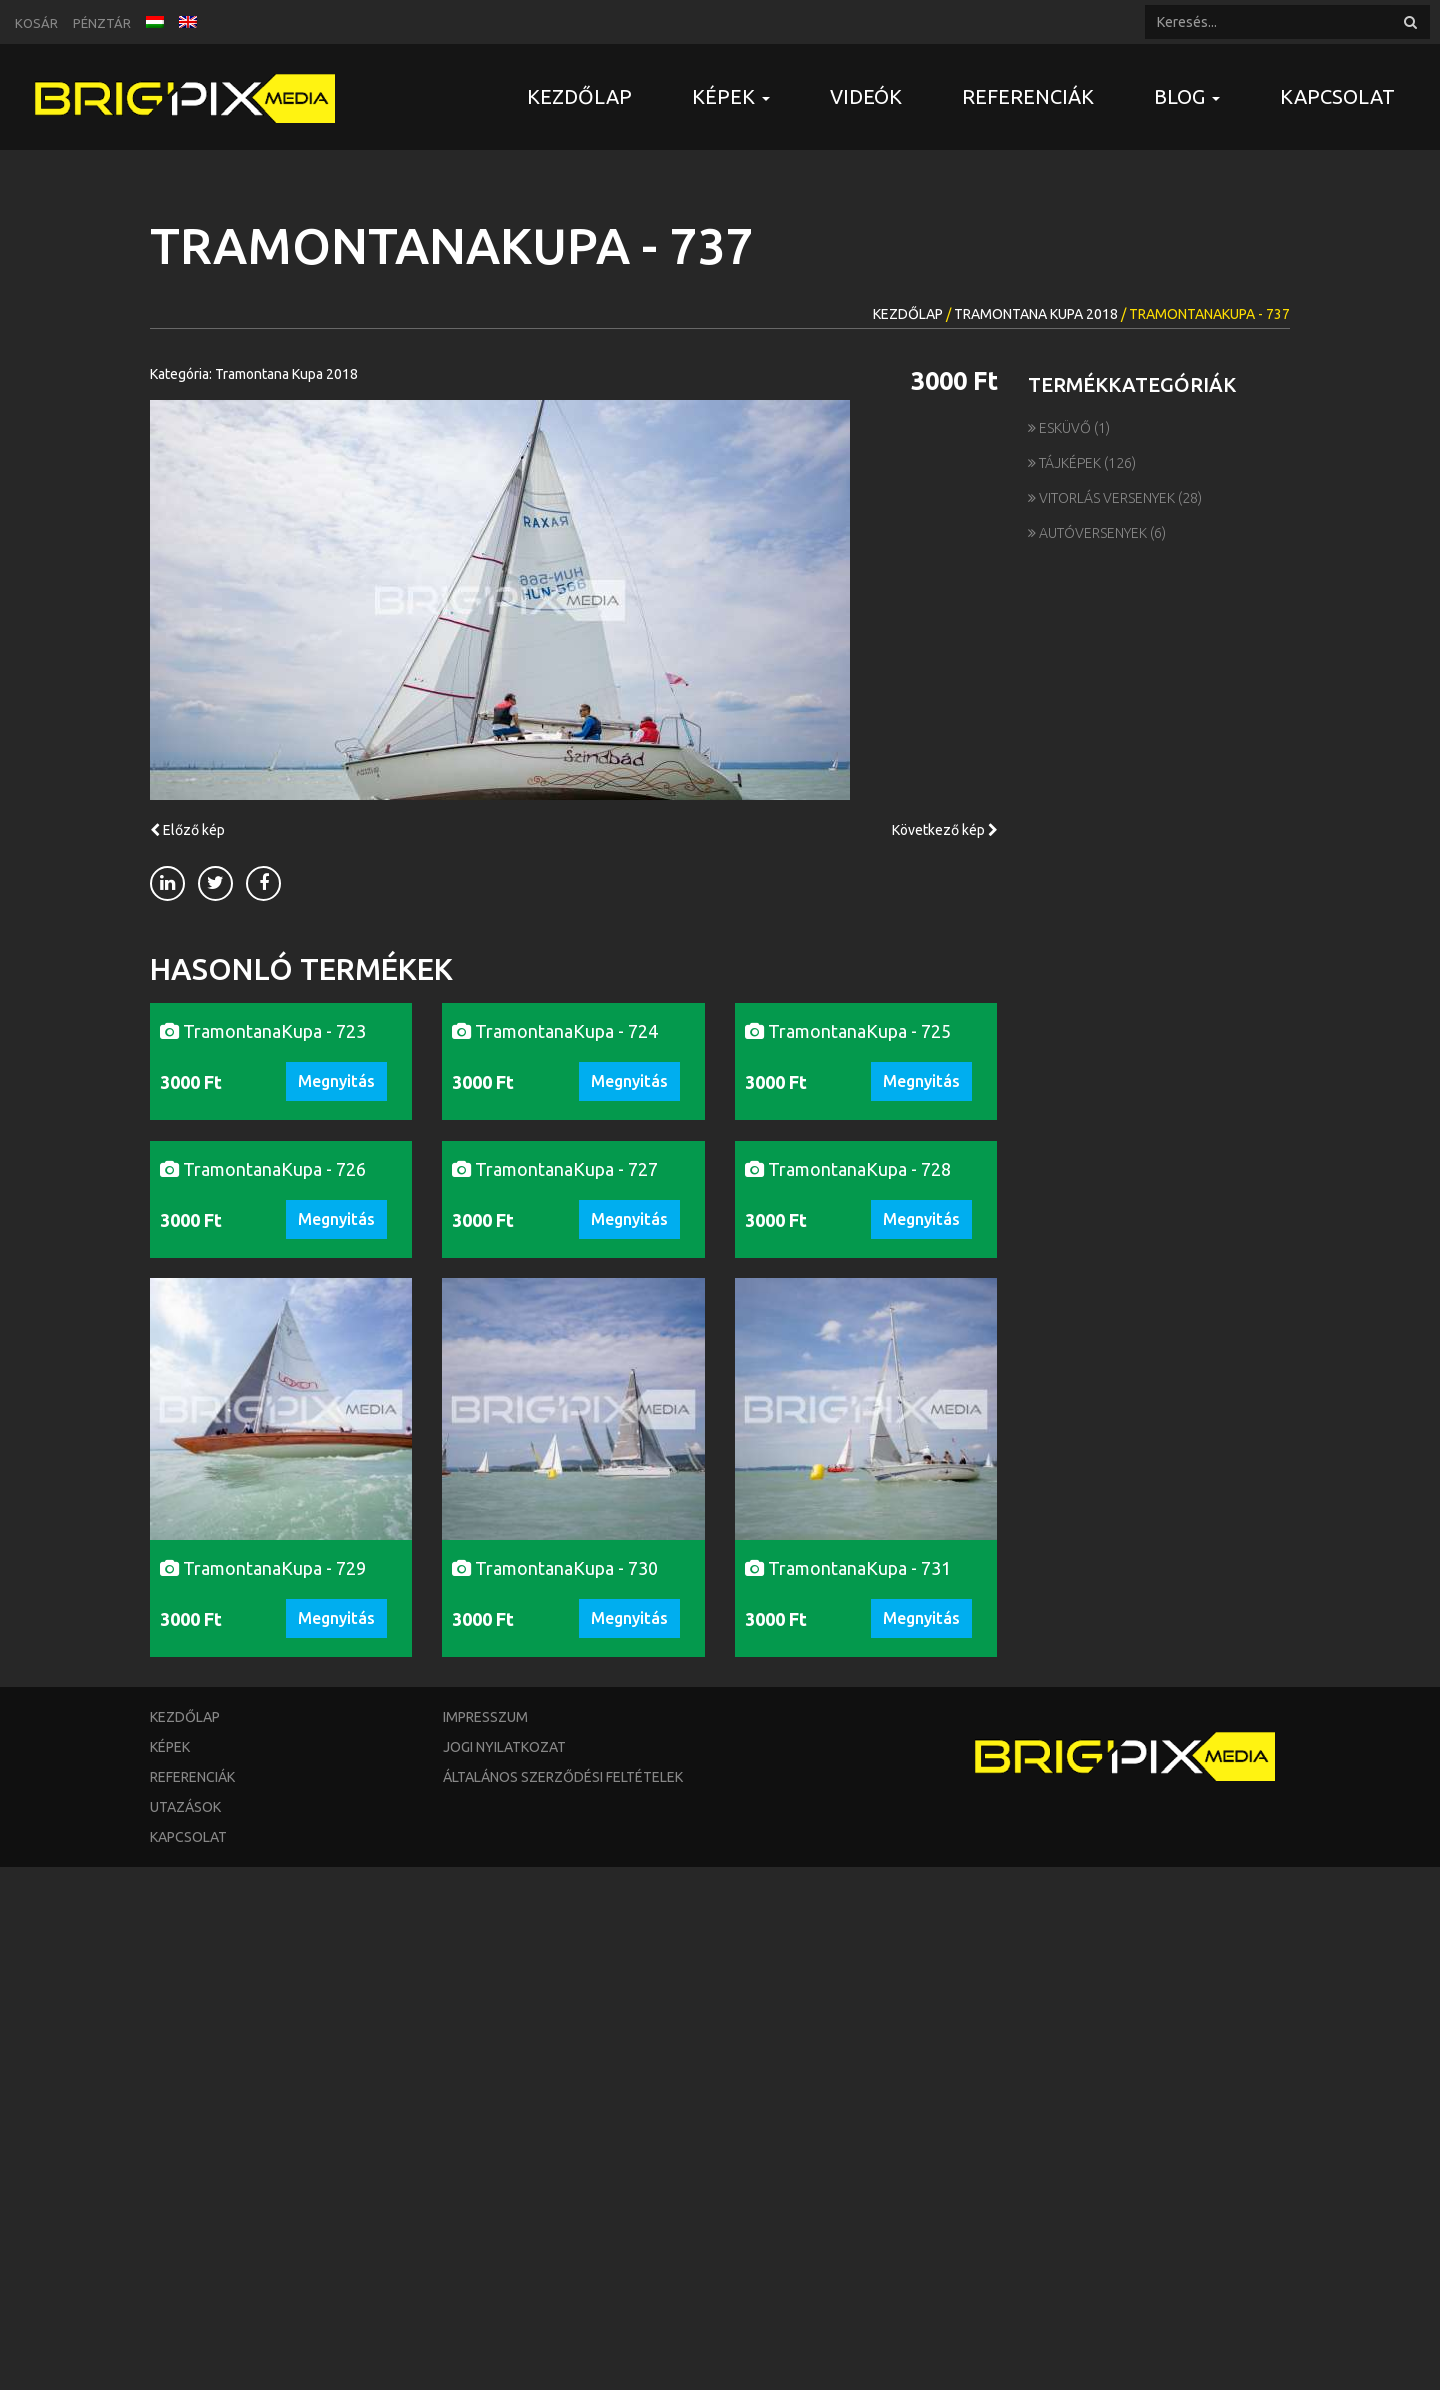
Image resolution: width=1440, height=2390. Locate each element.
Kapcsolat (1337, 96)
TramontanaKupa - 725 (848, 1292)
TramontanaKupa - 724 (555, 1292)
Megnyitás (336, 1342)
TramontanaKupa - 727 (555, 1692)
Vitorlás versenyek (1103, 498)
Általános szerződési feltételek (563, 2300)
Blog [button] (1187, 96)
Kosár (36, 23)
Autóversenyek (1089, 533)
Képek (170, 2270)
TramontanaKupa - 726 (263, 1692)
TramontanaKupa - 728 (848, 1692)
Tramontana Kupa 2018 (1036, 314)
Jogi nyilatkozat (504, 2270)
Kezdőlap (579, 96)
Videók (866, 96)
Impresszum (485, 2240)
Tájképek (1066, 463)
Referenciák (1028, 96)
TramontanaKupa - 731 (848, 2091)
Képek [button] (731, 96)
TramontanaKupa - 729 (263, 2091)
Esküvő (1061, 428)
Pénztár (102, 23)
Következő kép (945, 830)
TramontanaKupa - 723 (263, 1292)
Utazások (185, 2330)
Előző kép (187, 830)
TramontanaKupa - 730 (555, 2091)
